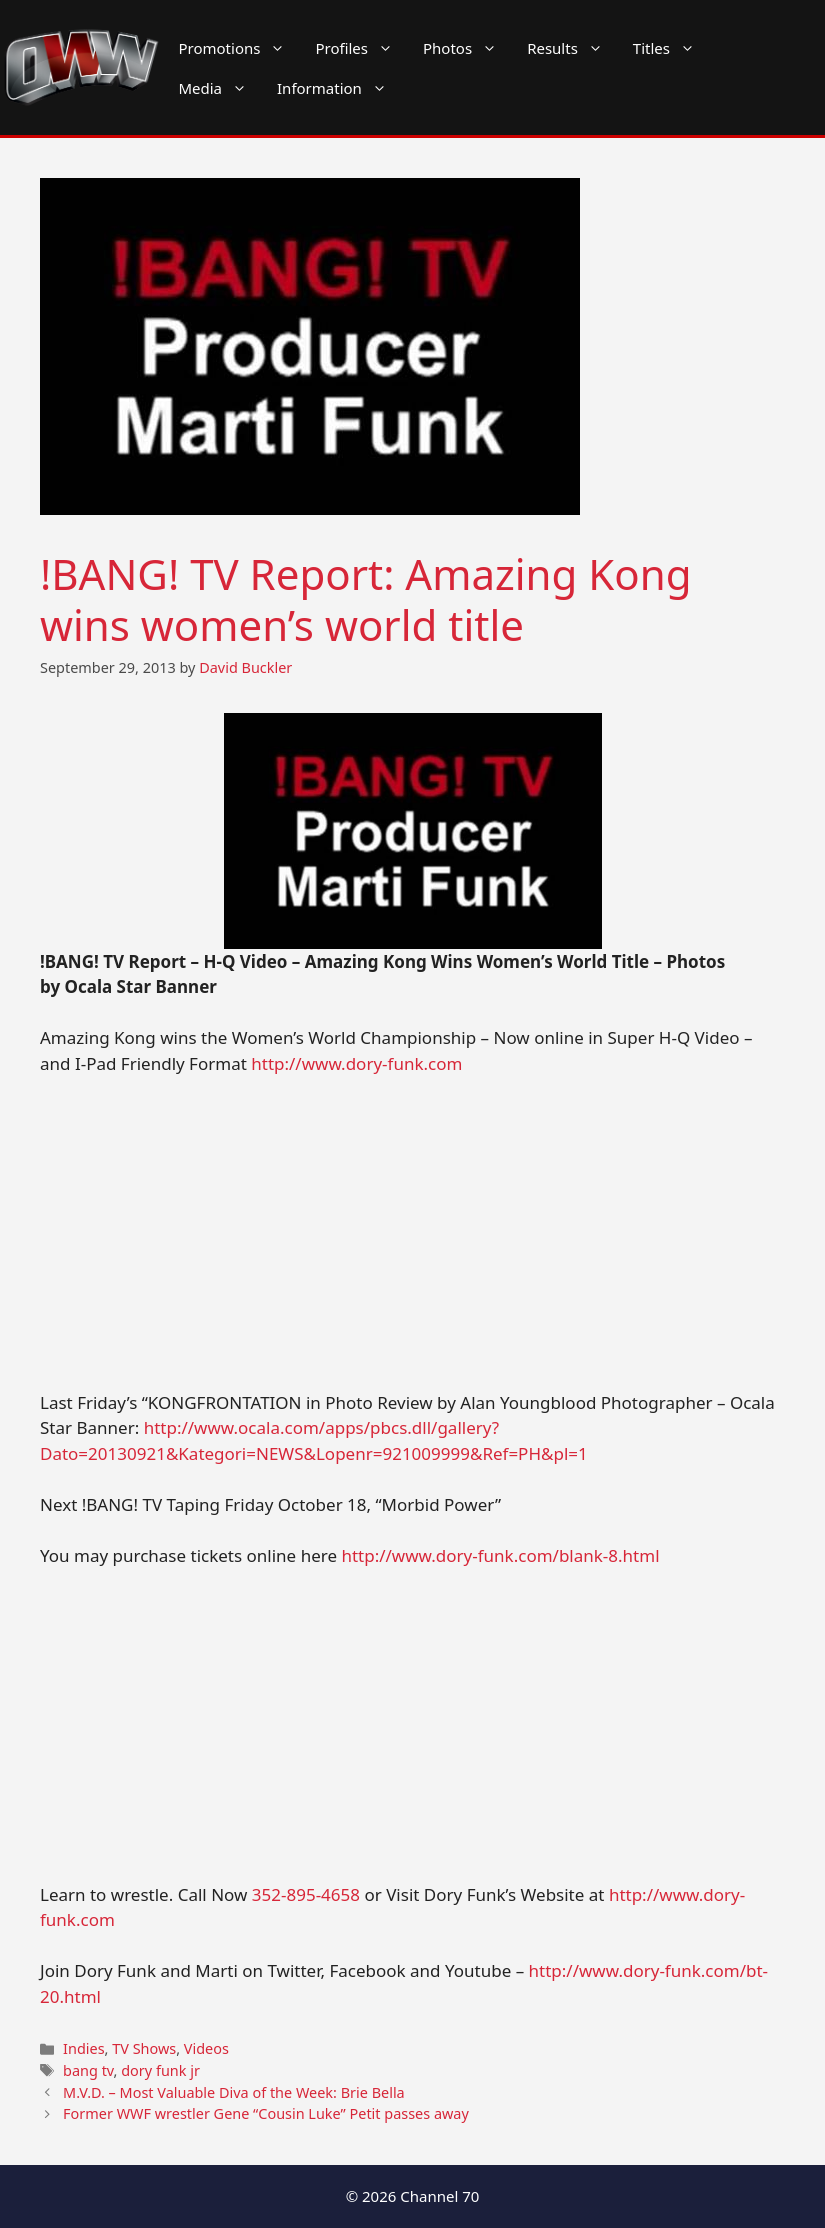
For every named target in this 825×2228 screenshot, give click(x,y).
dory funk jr (160, 2070)
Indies (83, 2048)
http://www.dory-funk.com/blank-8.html (500, 1555)
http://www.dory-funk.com (356, 1063)
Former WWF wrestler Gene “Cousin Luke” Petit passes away (266, 2113)
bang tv (88, 2070)
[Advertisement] (412, 1242)
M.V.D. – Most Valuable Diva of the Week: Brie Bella (234, 2092)
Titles (671, 48)
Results (572, 48)
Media (220, 88)
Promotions (239, 48)
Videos (206, 2048)
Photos (467, 48)
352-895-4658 (306, 1894)
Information (339, 88)
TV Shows (144, 2048)
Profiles (361, 48)
